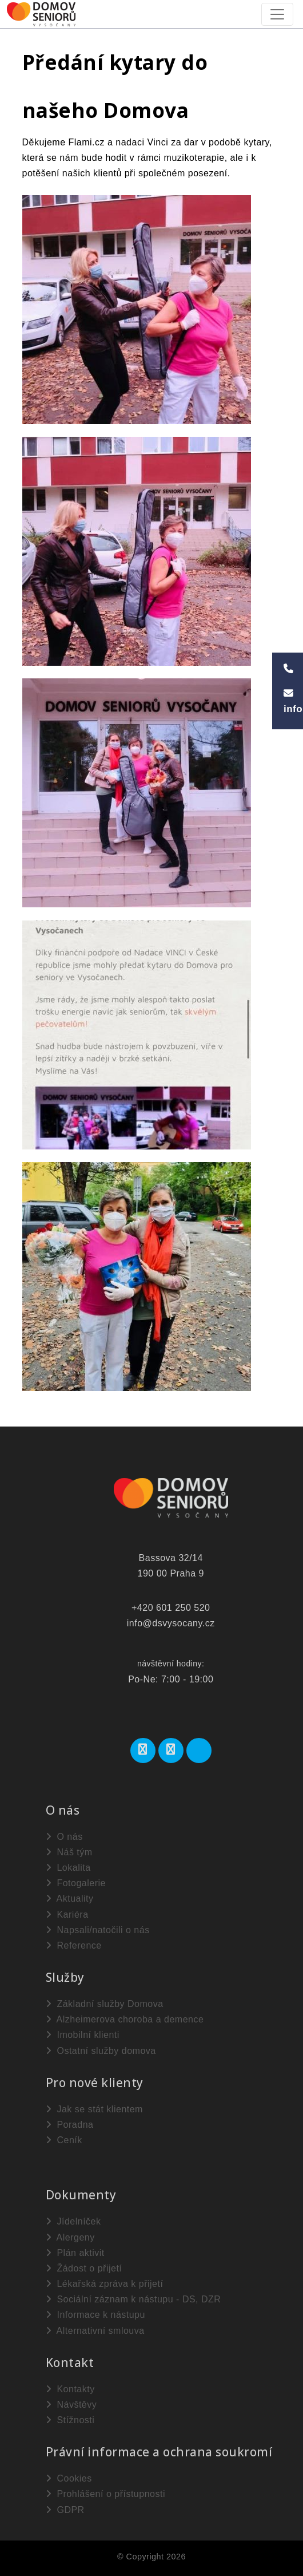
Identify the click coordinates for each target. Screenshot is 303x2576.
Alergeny (70, 2237)
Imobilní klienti (82, 2035)
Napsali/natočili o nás (98, 1930)
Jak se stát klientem (94, 2109)
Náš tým (69, 1852)
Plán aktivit (75, 2253)
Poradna (70, 2124)
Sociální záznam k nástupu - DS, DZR (133, 2299)
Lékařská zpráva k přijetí (105, 2284)
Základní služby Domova (105, 2004)
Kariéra (67, 1914)
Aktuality (70, 1898)
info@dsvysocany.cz (171, 1623)
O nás (64, 1837)
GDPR (65, 2510)
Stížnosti (70, 2420)
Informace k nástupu (95, 2315)
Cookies (69, 2478)
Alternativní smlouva (95, 2331)
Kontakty (70, 2389)
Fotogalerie (76, 1883)
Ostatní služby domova (101, 2051)
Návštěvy (71, 2404)
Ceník (64, 2140)
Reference (74, 1945)
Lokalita (68, 1867)
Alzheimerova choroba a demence (125, 2019)
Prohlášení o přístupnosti (105, 2494)
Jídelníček (73, 2221)
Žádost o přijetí (84, 2268)
